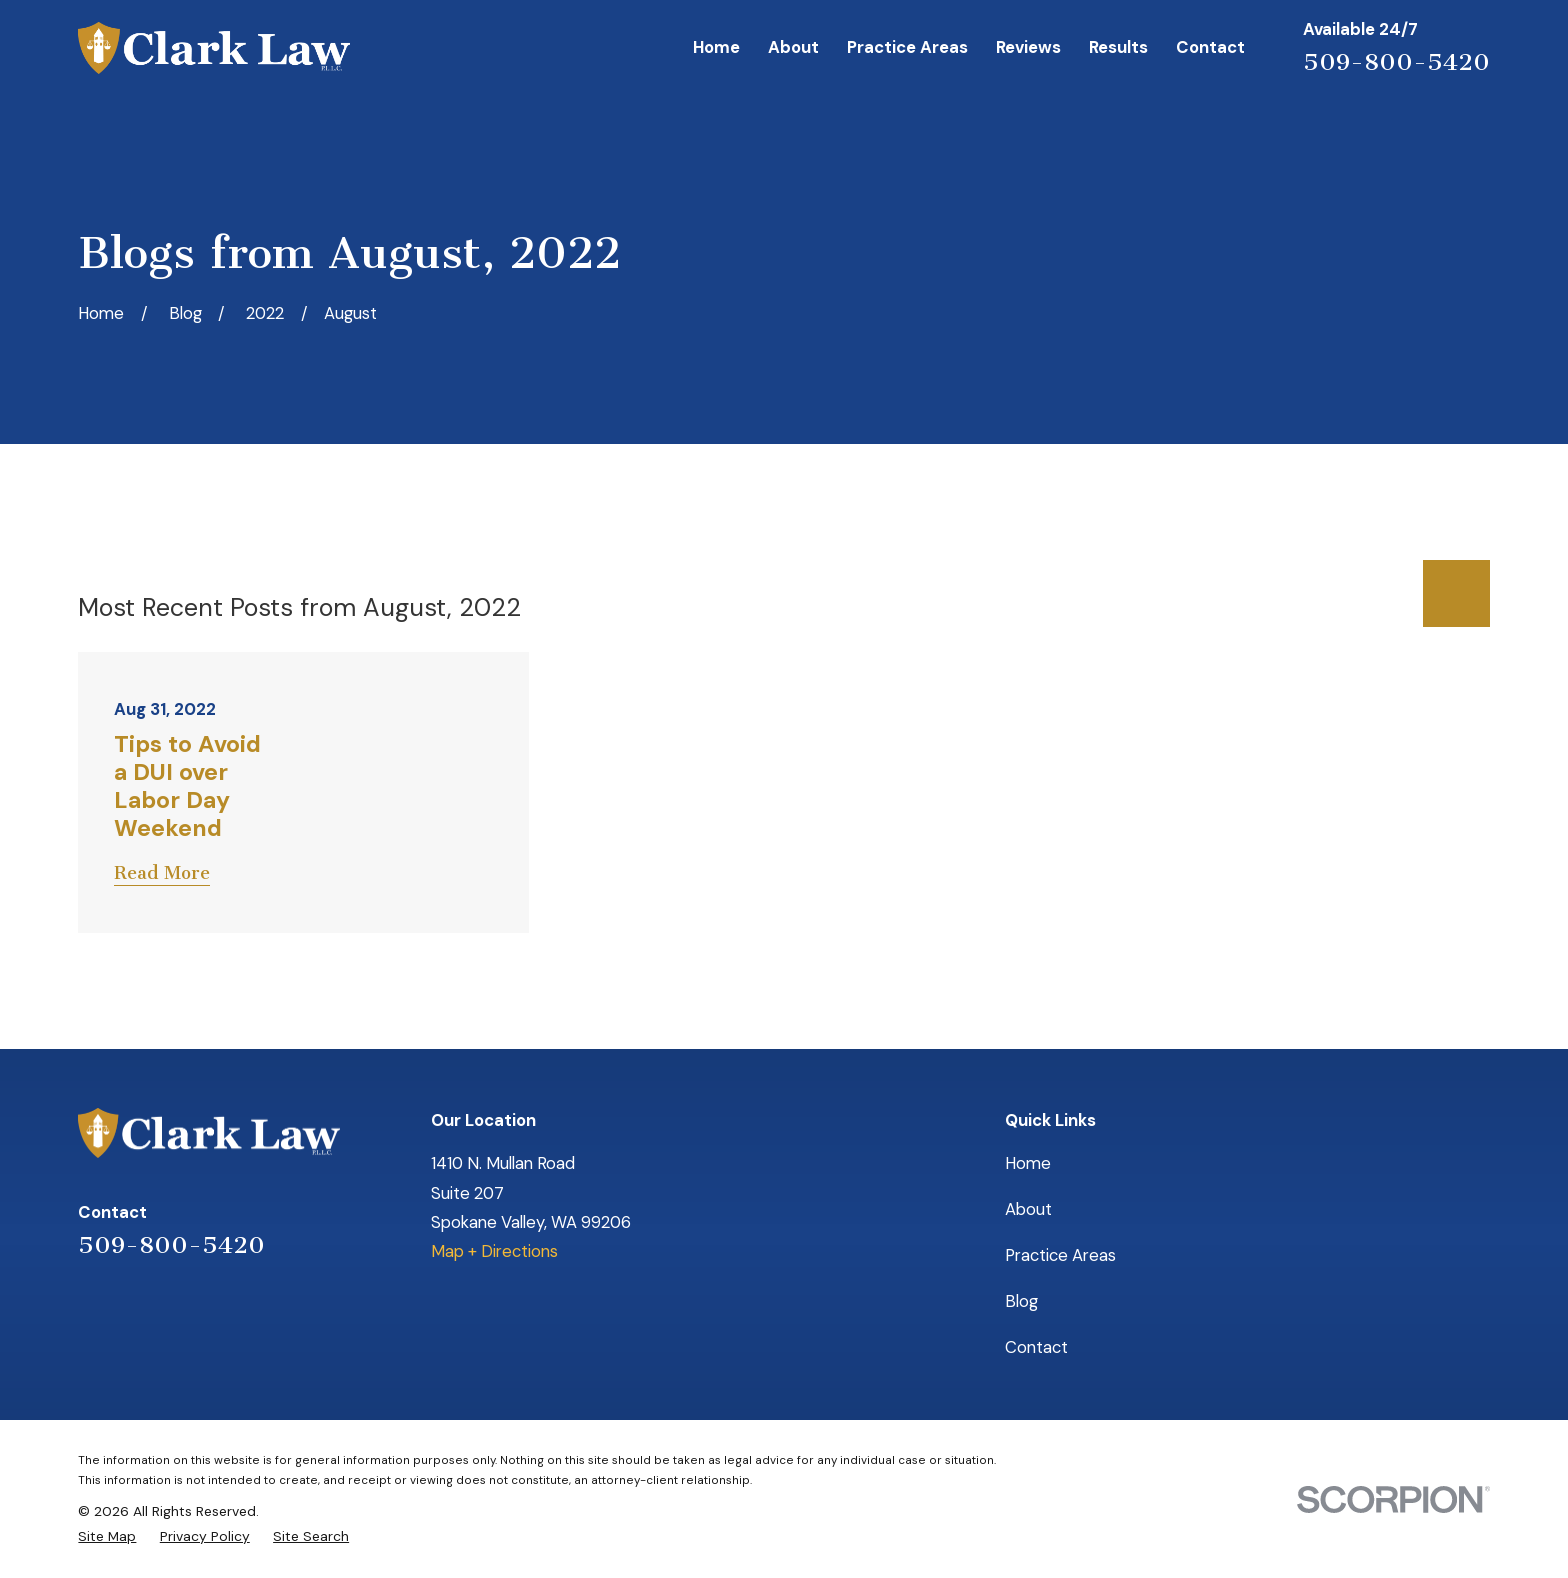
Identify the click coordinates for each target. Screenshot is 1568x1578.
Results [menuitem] (1118, 47)
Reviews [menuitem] (1028, 47)
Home (1028, 1163)
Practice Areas (1060, 1255)
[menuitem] (107, 1536)
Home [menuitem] (716, 47)
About (1028, 1209)
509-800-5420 (1396, 62)
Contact (1036, 1347)
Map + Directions (494, 1251)
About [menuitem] (793, 47)
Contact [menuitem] (1210, 47)
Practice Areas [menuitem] (907, 47)
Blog (1021, 1301)
